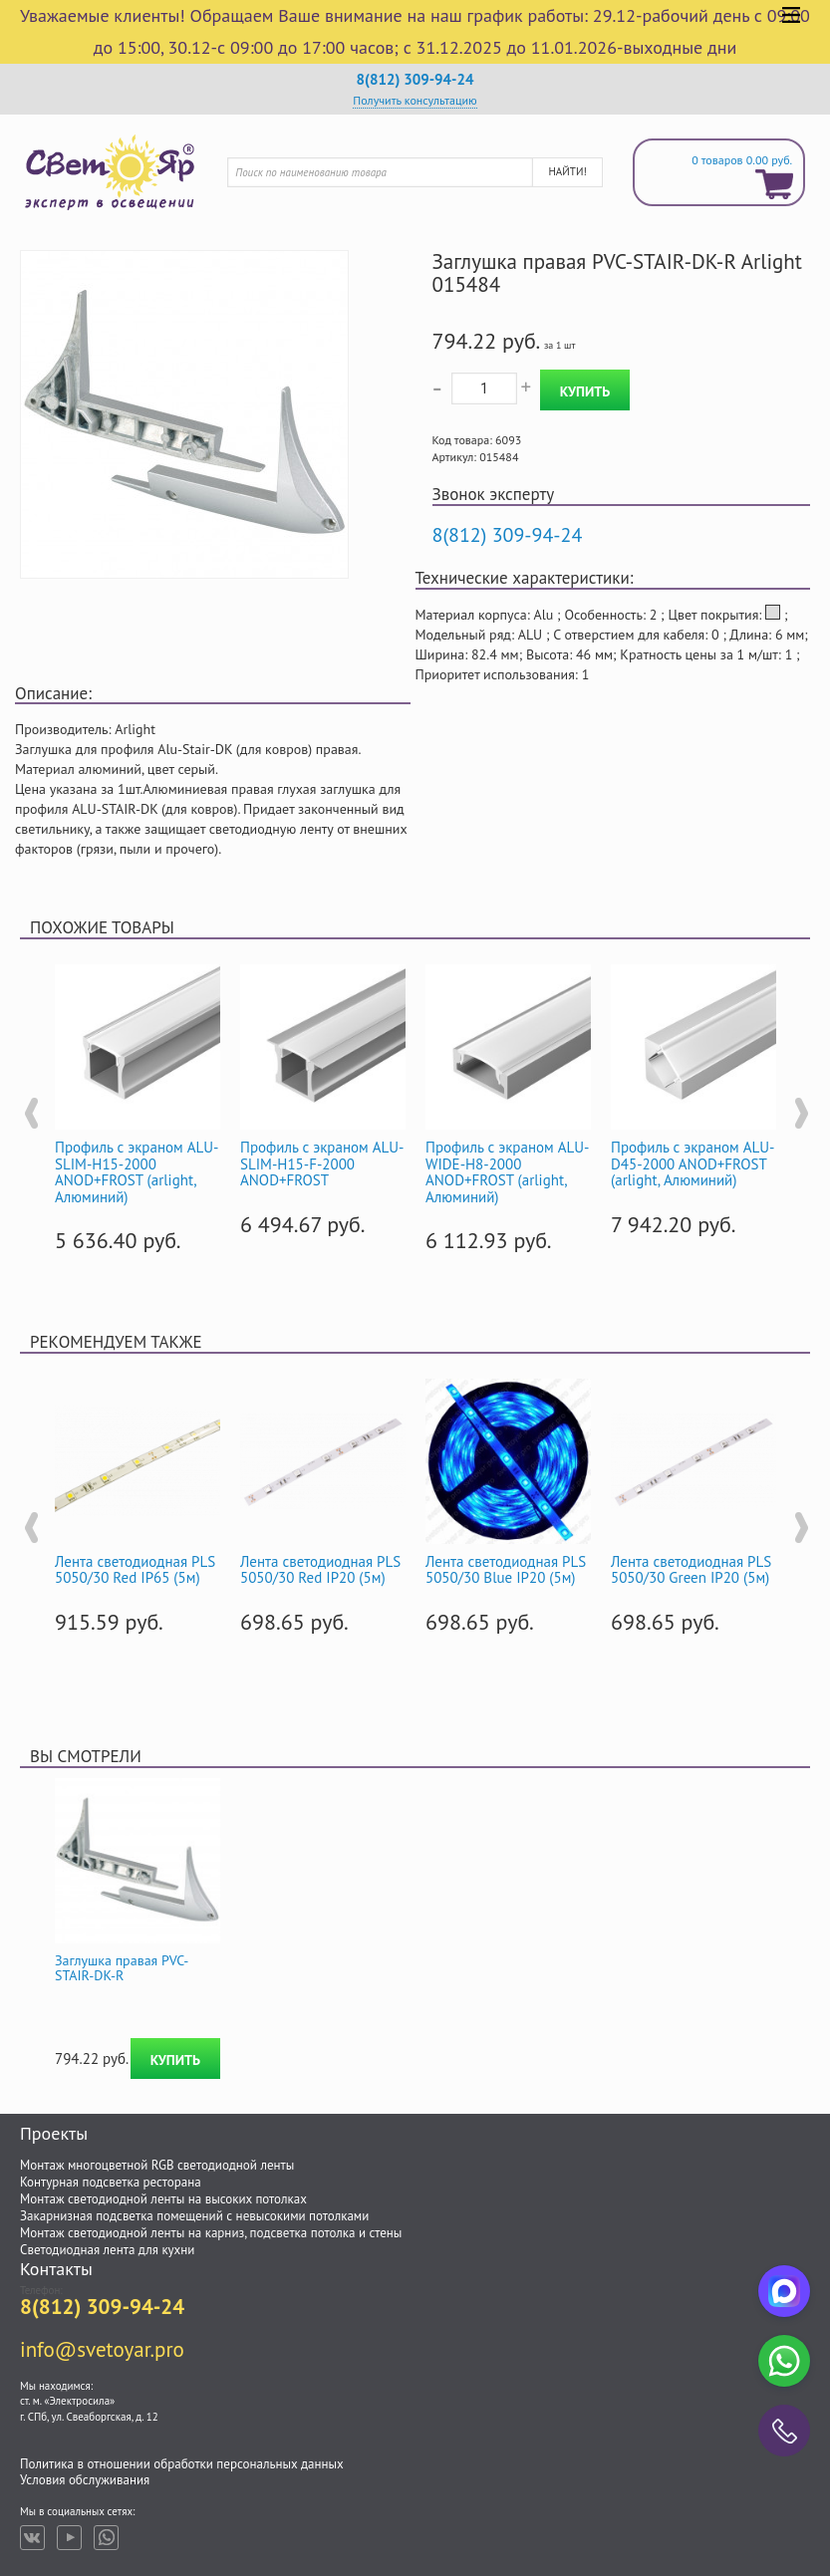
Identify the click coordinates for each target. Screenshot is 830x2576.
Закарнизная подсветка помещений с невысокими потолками (194, 2215)
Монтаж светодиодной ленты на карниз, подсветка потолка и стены (211, 2232)
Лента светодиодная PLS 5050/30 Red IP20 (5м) (320, 1570)
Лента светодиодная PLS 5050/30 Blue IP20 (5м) (505, 1570)
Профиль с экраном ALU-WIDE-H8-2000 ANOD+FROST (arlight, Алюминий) (507, 1172)
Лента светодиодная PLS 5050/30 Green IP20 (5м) (691, 1570)
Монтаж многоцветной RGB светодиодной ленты (157, 2165)
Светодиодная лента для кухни (107, 2249)
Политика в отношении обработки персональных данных (182, 2463)
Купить (585, 391)
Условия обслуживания (84, 2479)
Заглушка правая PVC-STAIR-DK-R (121, 1967)
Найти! (567, 171)
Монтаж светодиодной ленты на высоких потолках (163, 2198)
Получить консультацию (414, 100)
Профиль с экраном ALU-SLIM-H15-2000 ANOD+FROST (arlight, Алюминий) (136, 1172)
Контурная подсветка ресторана (110, 2182)
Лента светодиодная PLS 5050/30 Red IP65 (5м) (135, 1570)
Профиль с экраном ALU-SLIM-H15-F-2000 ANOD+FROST (322, 1163)
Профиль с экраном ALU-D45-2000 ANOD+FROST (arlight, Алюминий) (692, 1163)
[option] (137, 1105)
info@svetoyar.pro (102, 2349)
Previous (30, 1114)
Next (800, 1114)
